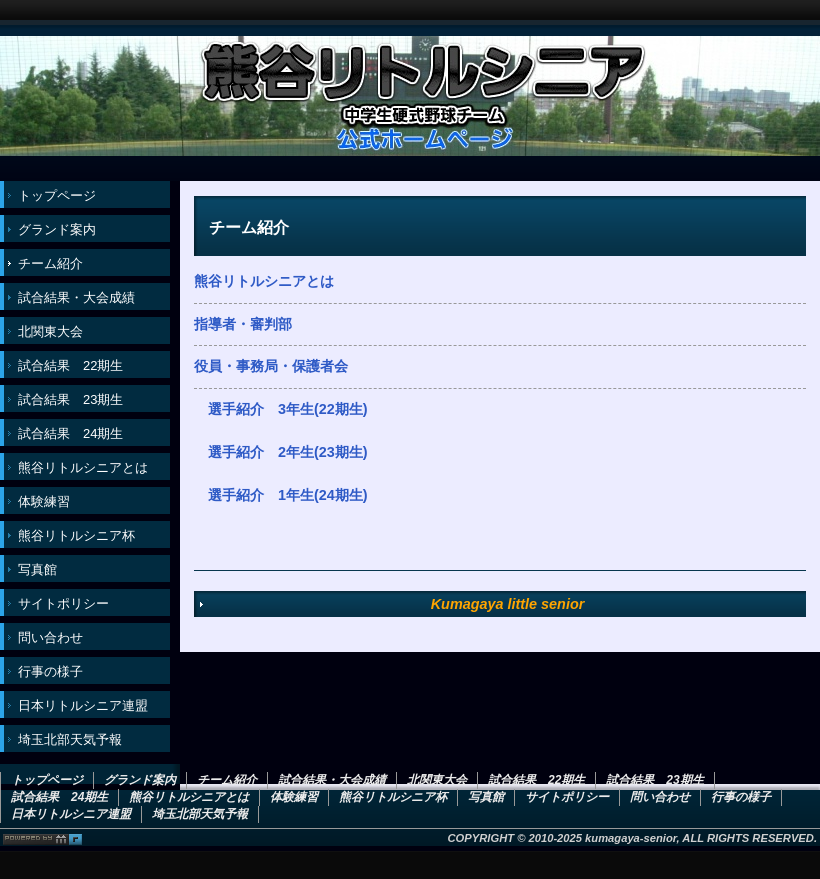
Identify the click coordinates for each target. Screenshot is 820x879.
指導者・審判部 (243, 324)
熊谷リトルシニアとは (264, 281)
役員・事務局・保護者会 (271, 366)
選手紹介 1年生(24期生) (288, 495)
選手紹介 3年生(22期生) (288, 409)
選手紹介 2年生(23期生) (288, 452)
